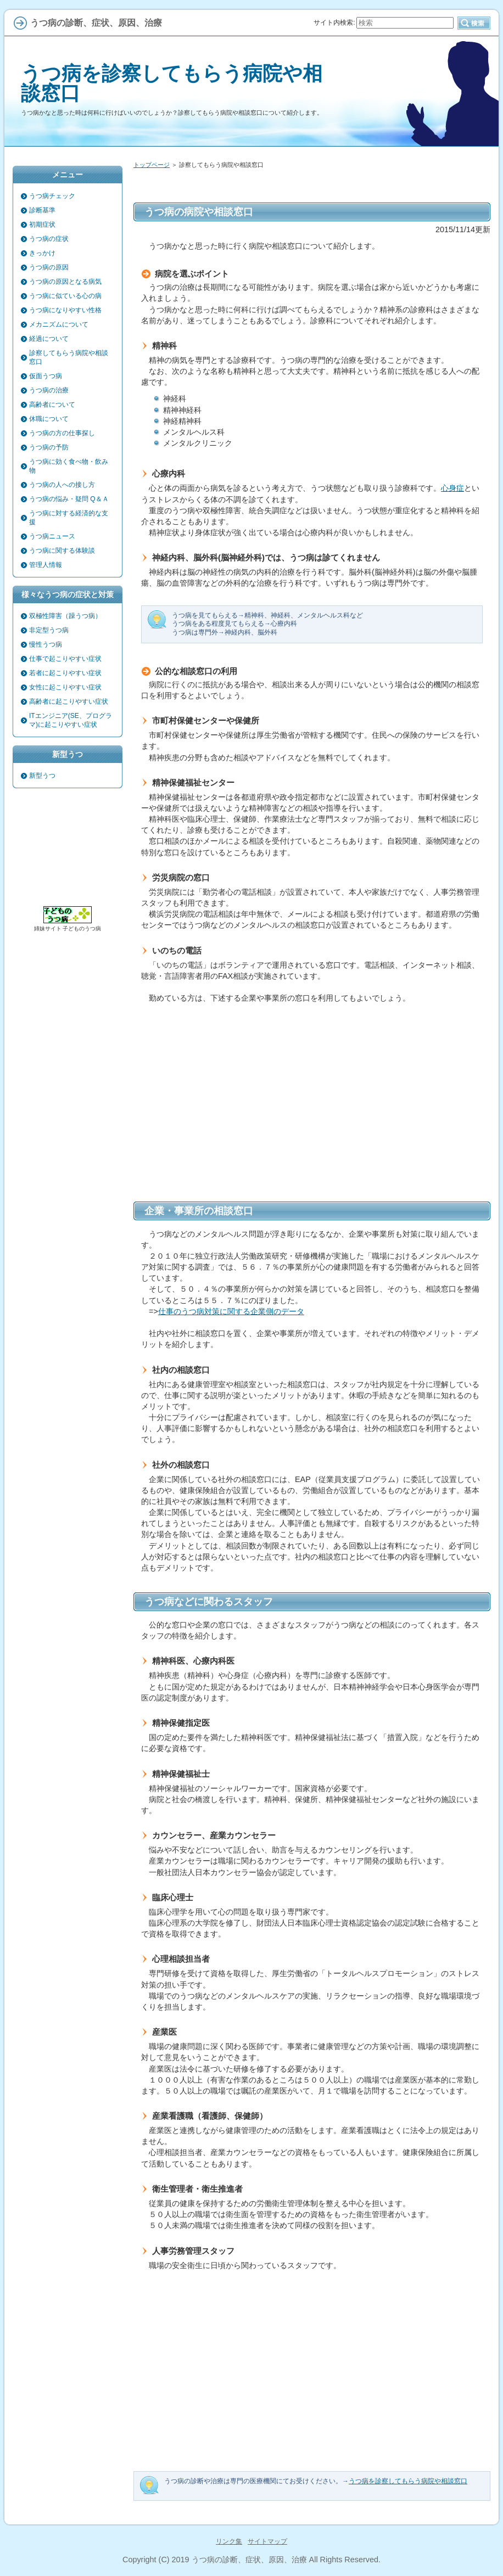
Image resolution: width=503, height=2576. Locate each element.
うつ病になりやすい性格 (65, 310)
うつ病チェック (52, 196)
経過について (49, 339)
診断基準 (42, 210)
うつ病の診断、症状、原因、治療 (249, 2559)
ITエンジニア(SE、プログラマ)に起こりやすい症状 (70, 720)
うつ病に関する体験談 (62, 550)
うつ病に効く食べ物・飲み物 (68, 466)
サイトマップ (267, 2541)
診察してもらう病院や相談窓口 (68, 357)
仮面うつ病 (45, 376)
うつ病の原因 (49, 267)
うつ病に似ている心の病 (65, 296)
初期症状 (42, 224)
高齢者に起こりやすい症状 (68, 701)
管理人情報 (45, 565)
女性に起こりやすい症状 (65, 687)
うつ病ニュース (52, 536)
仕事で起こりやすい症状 (65, 659)
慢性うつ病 (45, 644)
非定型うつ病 (49, 630)
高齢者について (52, 404)
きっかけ (42, 253)
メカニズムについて (58, 324)
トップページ (151, 164)
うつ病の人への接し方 (62, 485)
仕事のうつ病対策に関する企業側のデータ (231, 1311)
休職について (49, 419)
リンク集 (229, 2541)
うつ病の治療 (49, 390)
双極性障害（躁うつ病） (65, 616)
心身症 (452, 488)
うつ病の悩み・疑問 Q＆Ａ (69, 499)
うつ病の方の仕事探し (62, 433)
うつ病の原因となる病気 (65, 281)
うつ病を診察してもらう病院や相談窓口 (171, 83)
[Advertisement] (312, 1110)
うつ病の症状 (49, 239)
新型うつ (42, 775)
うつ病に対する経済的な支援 (68, 517)
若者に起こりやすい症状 (65, 673)
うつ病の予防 (49, 447)
